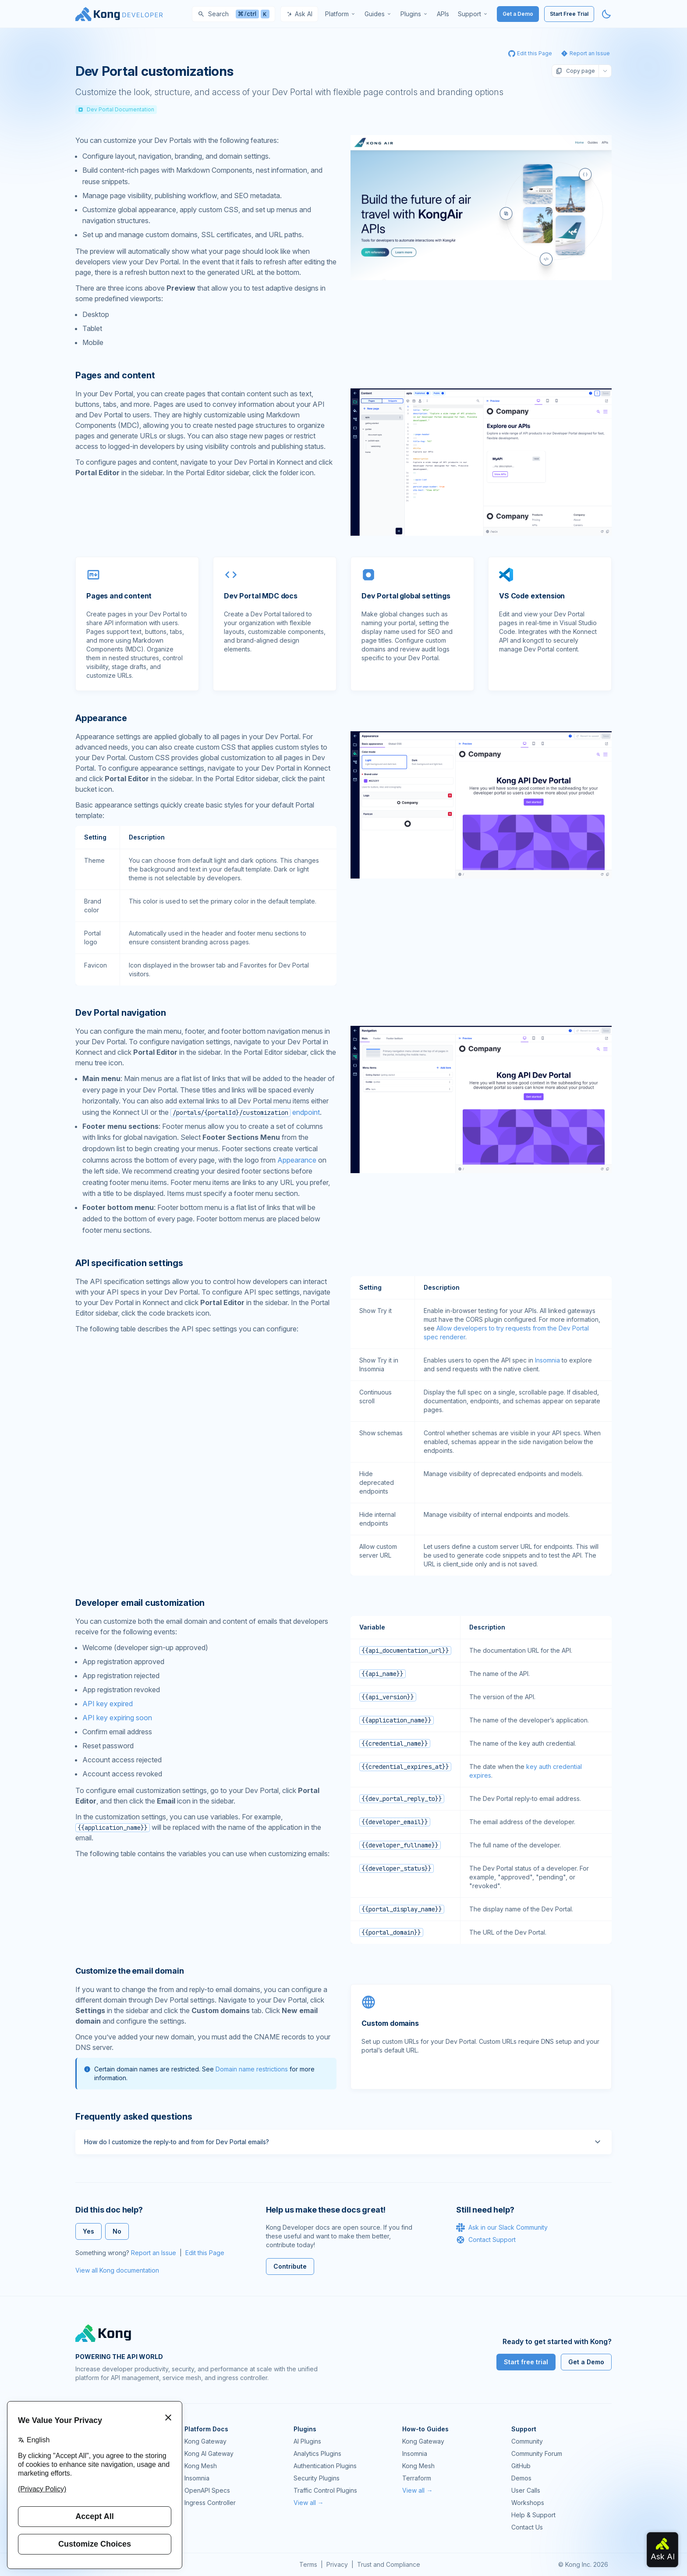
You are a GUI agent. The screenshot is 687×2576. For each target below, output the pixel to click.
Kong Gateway (205, 2441)
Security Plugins (317, 2478)
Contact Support (486, 2239)
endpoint (245, 1112)
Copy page (575, 71)
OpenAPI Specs (207, 2490)
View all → (309, 2502)
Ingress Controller (210, 2502)
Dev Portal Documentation (116, 109)
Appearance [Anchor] (101, 718)
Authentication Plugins (325, 2465)
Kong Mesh (200, 2465)
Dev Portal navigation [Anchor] (120, 1012)
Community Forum (536, 2453)
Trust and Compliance (388, 2564)
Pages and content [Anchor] (115, 375)
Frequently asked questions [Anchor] (133, 2116)
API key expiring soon (117, 1717)
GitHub (521, 2465)
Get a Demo (518, 14)
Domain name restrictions (252, 2069)
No (117, 2231)
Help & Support (533, 2515)
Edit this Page (204, 2252)
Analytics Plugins (317, 2453)
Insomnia (547, 1360)
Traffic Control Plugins (325, 2490)
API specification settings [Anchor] (129, 1263)
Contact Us (527, 2527)
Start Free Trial (569, 14)
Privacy (337, 2564)
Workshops (527, 2502)
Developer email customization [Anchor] (140, 1603)
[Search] (233, 14)
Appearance (296, 1160)
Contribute (290, 2266)
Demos (521, 2478)
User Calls (525, 2490)
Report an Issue (153, 2252)
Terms (308, 2564)
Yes (88, 2231)
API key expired (107, 1703)
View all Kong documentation (117, 2270)
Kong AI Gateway (209, 2453)
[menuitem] (340, 14)
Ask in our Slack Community (502, 2227)
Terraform (416, 2478)
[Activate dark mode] (606, 14)
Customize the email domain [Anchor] (129, 1970)
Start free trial (526, 2362)
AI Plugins (307, 2441)
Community (527, 2441)
